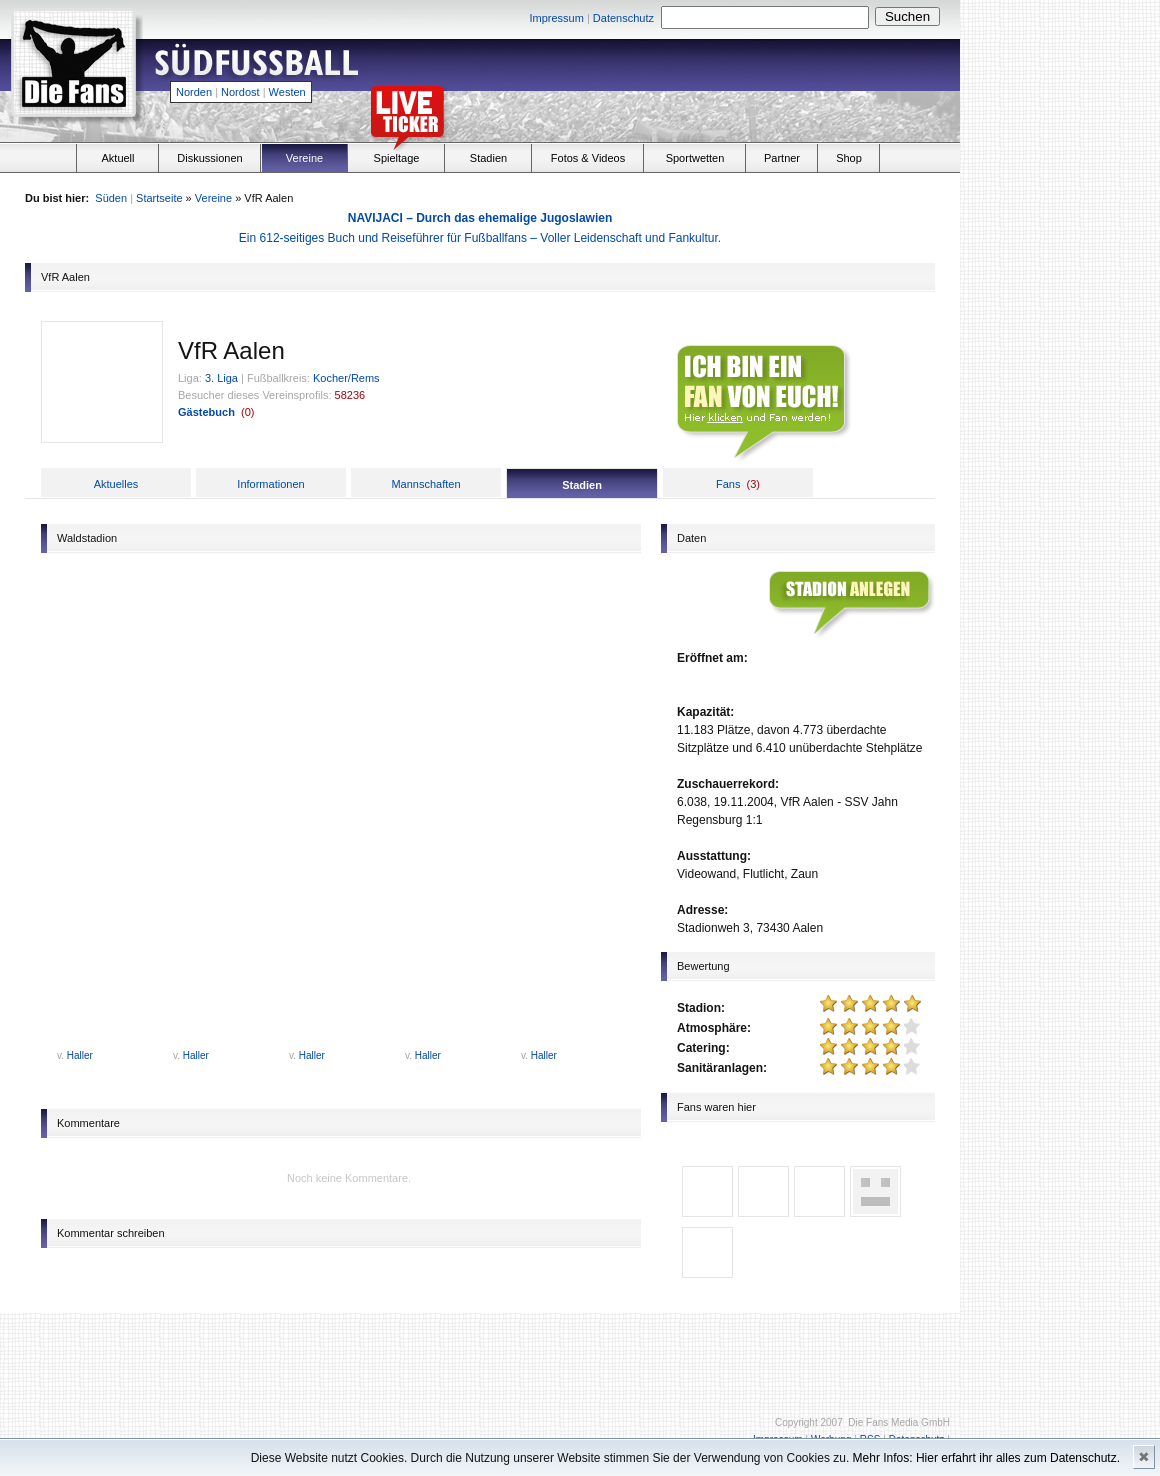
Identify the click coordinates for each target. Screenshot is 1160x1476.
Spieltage (397, 158)
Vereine (304, 158)
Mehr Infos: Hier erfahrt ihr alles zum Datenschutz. (986, 1458)
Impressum (556, 18)
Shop (849, 158)
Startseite (159, 198)
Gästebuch (206, 412)
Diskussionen (209, 158)
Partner (782, 158)
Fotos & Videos (588, 158)
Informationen (270, 484)
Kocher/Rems (346, 378)
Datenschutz (623, 18)
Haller (80, 1055)
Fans (728, 484)
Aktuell (117, 158)
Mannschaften (425, 484)
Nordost (240, 92)
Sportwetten (695, 158)
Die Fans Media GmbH (899, 1422)
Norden (194, 92)
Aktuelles (116, 484)
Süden (111, 198)
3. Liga (221, 378)
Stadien (488, 158)
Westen (287, 92)
